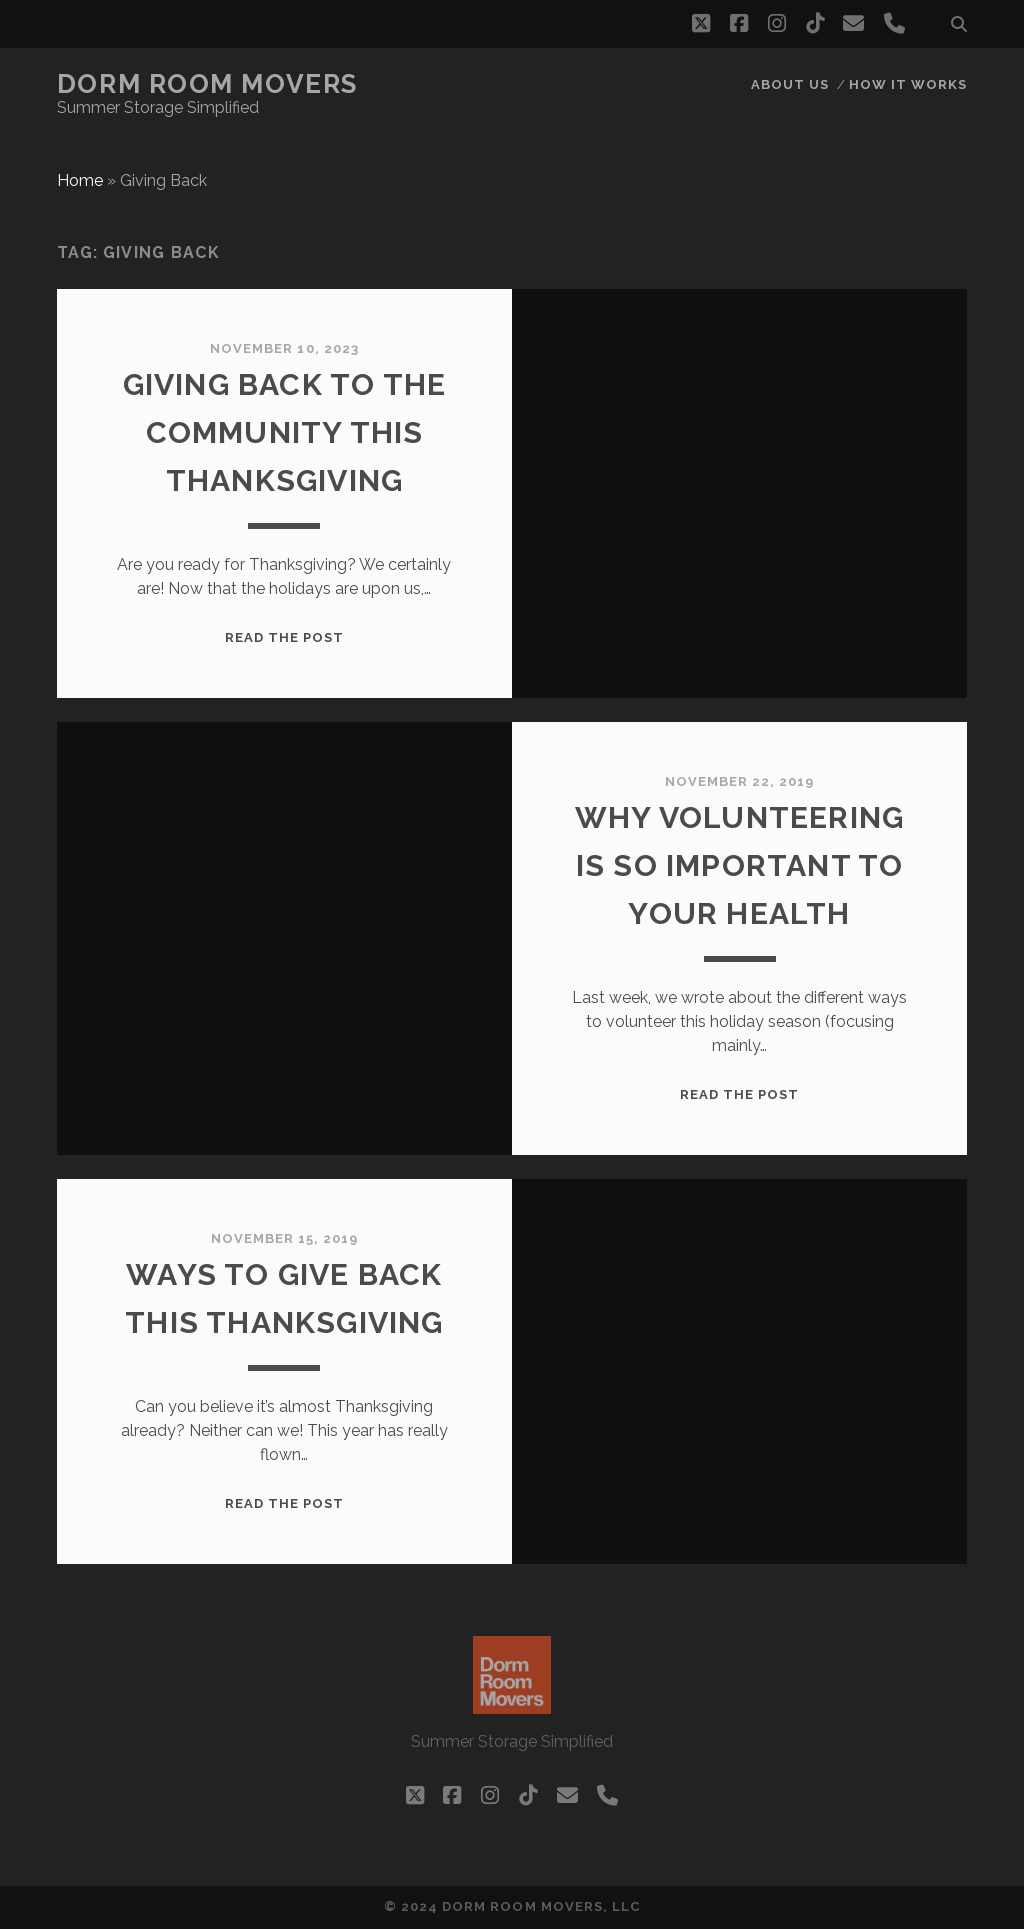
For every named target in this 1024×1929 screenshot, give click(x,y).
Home (80, 180)
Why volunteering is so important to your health (739, 865)
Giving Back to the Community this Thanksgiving (285, 432)
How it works (908, 84)
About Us (790, 84)
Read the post (285, 637)
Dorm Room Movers (207, 84)
